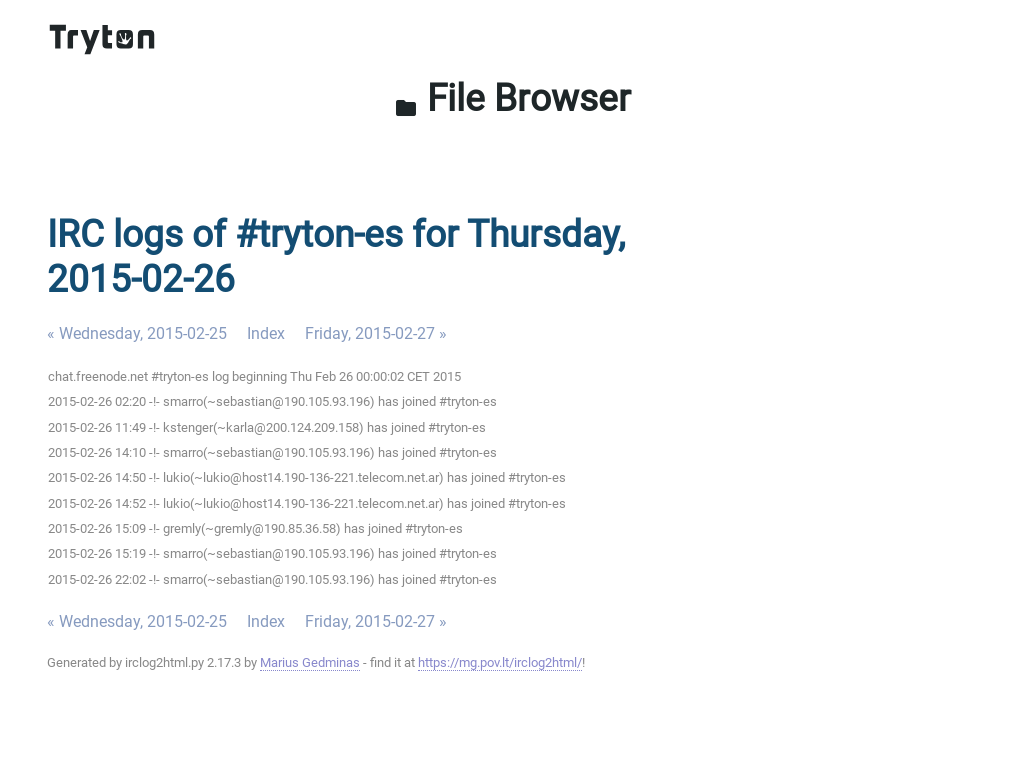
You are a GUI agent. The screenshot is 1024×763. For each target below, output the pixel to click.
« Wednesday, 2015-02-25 (137, 333)
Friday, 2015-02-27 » (376, 333)
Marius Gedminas (310, 662)
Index (266, 333)
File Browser (512, 98)
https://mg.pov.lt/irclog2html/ (500, 662)
